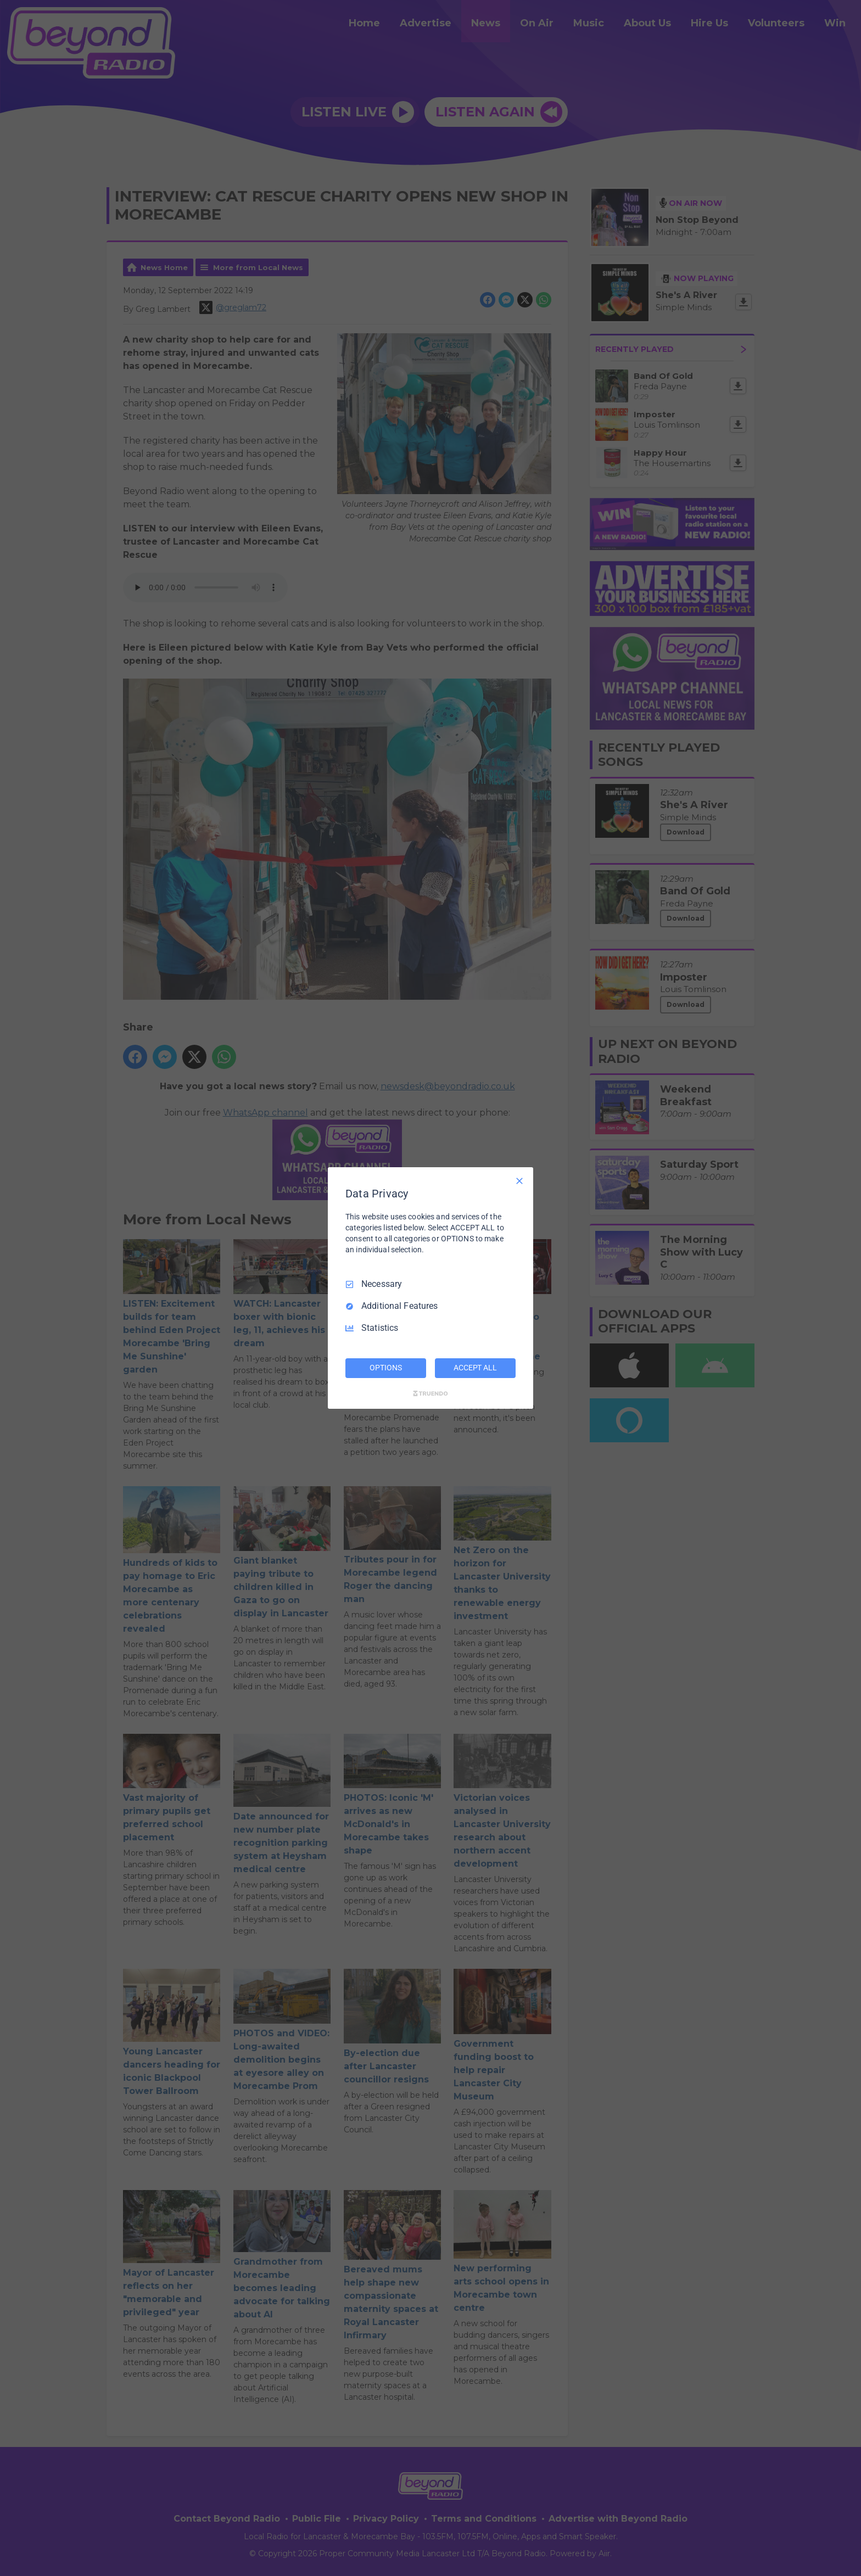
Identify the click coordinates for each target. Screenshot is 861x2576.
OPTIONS (385, 1367)
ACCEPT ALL (475, 1367)
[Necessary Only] (519, 1181)
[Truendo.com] (430, 1393)
